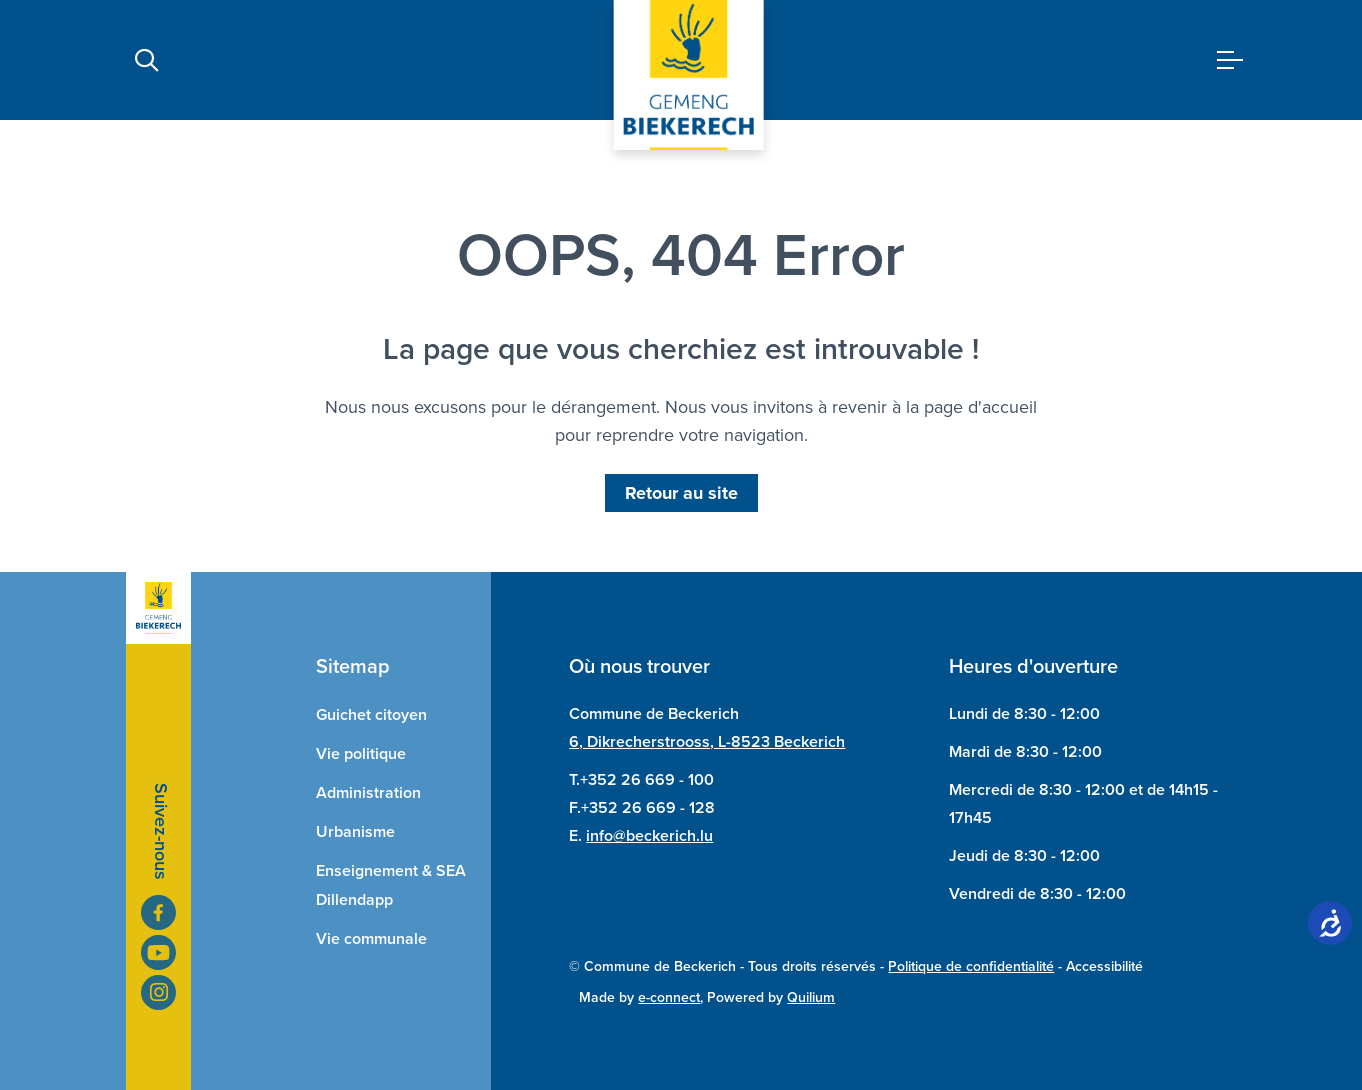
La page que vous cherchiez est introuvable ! (681, 349)
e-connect (669, 997)
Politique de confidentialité (971, 966)
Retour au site (681, 493)
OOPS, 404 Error (681, 255)
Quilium (811, 997)
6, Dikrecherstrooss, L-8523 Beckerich (707, 741)
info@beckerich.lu (649, 835)
